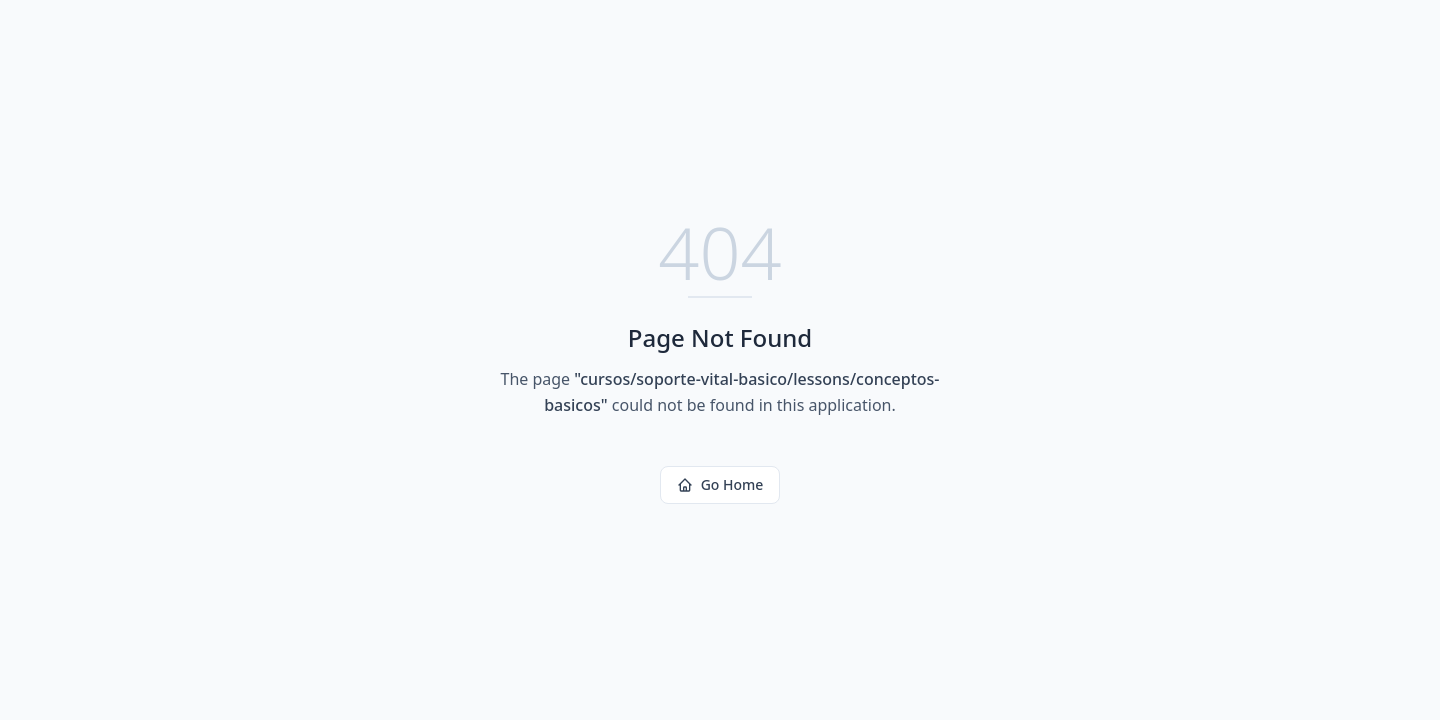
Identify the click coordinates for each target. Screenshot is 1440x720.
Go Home (720, 484)
